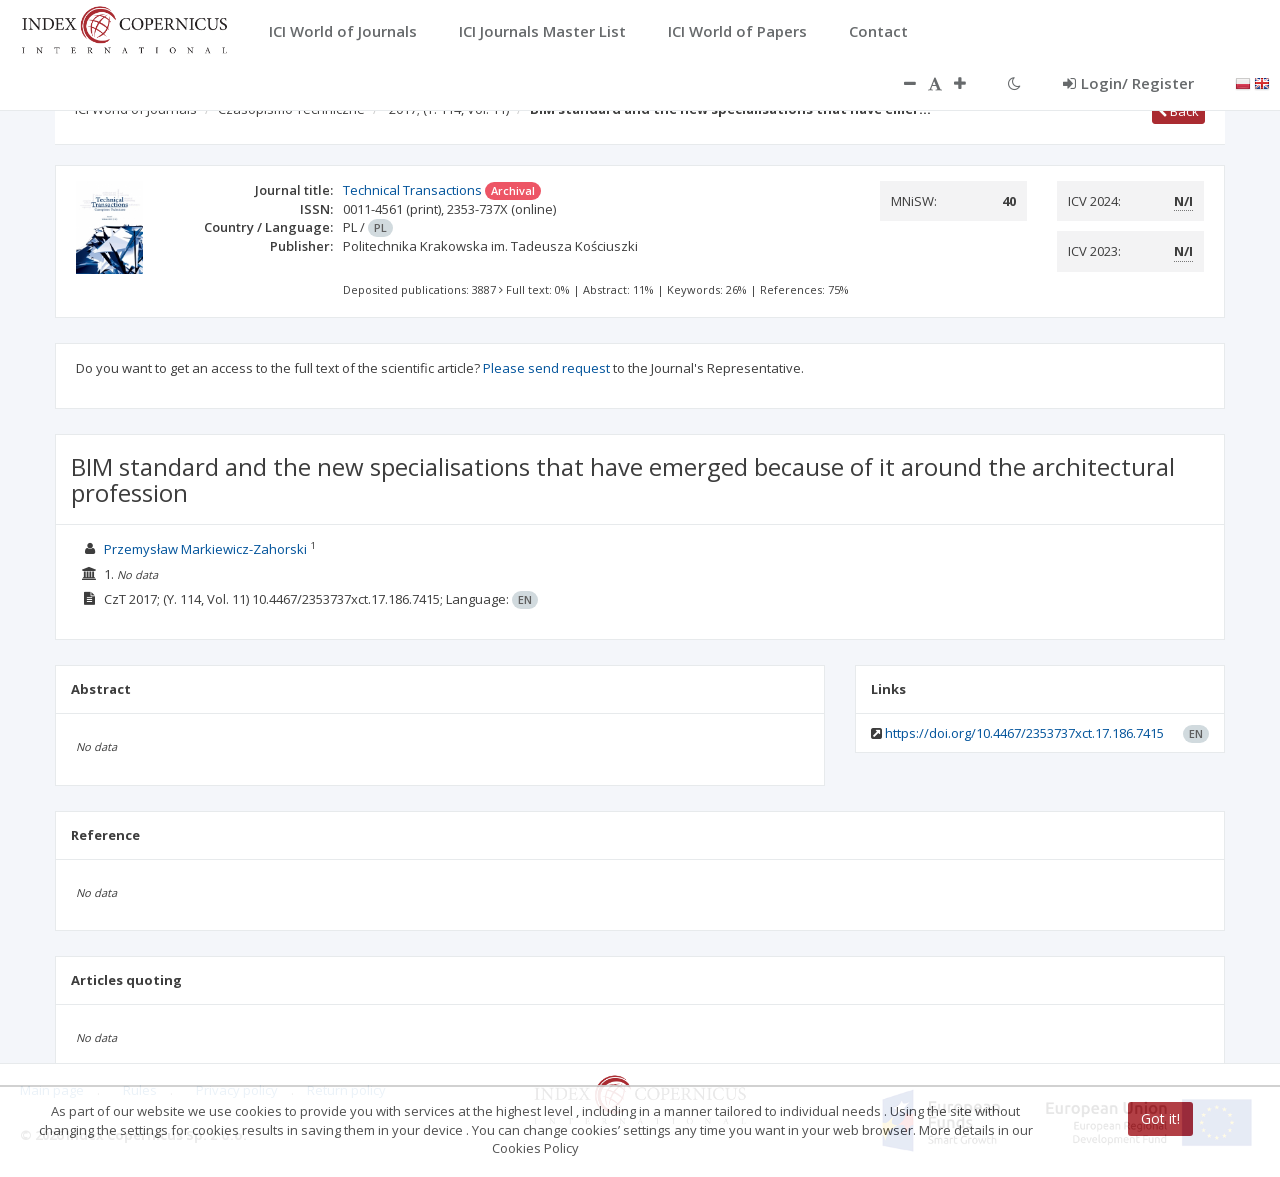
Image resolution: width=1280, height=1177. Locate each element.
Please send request (546, 368)
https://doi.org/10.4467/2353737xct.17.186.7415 (1024, 733)
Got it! (1160, 1118)
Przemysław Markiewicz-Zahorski (205, 549)
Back (1178, 111)
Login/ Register (1128, 83)
